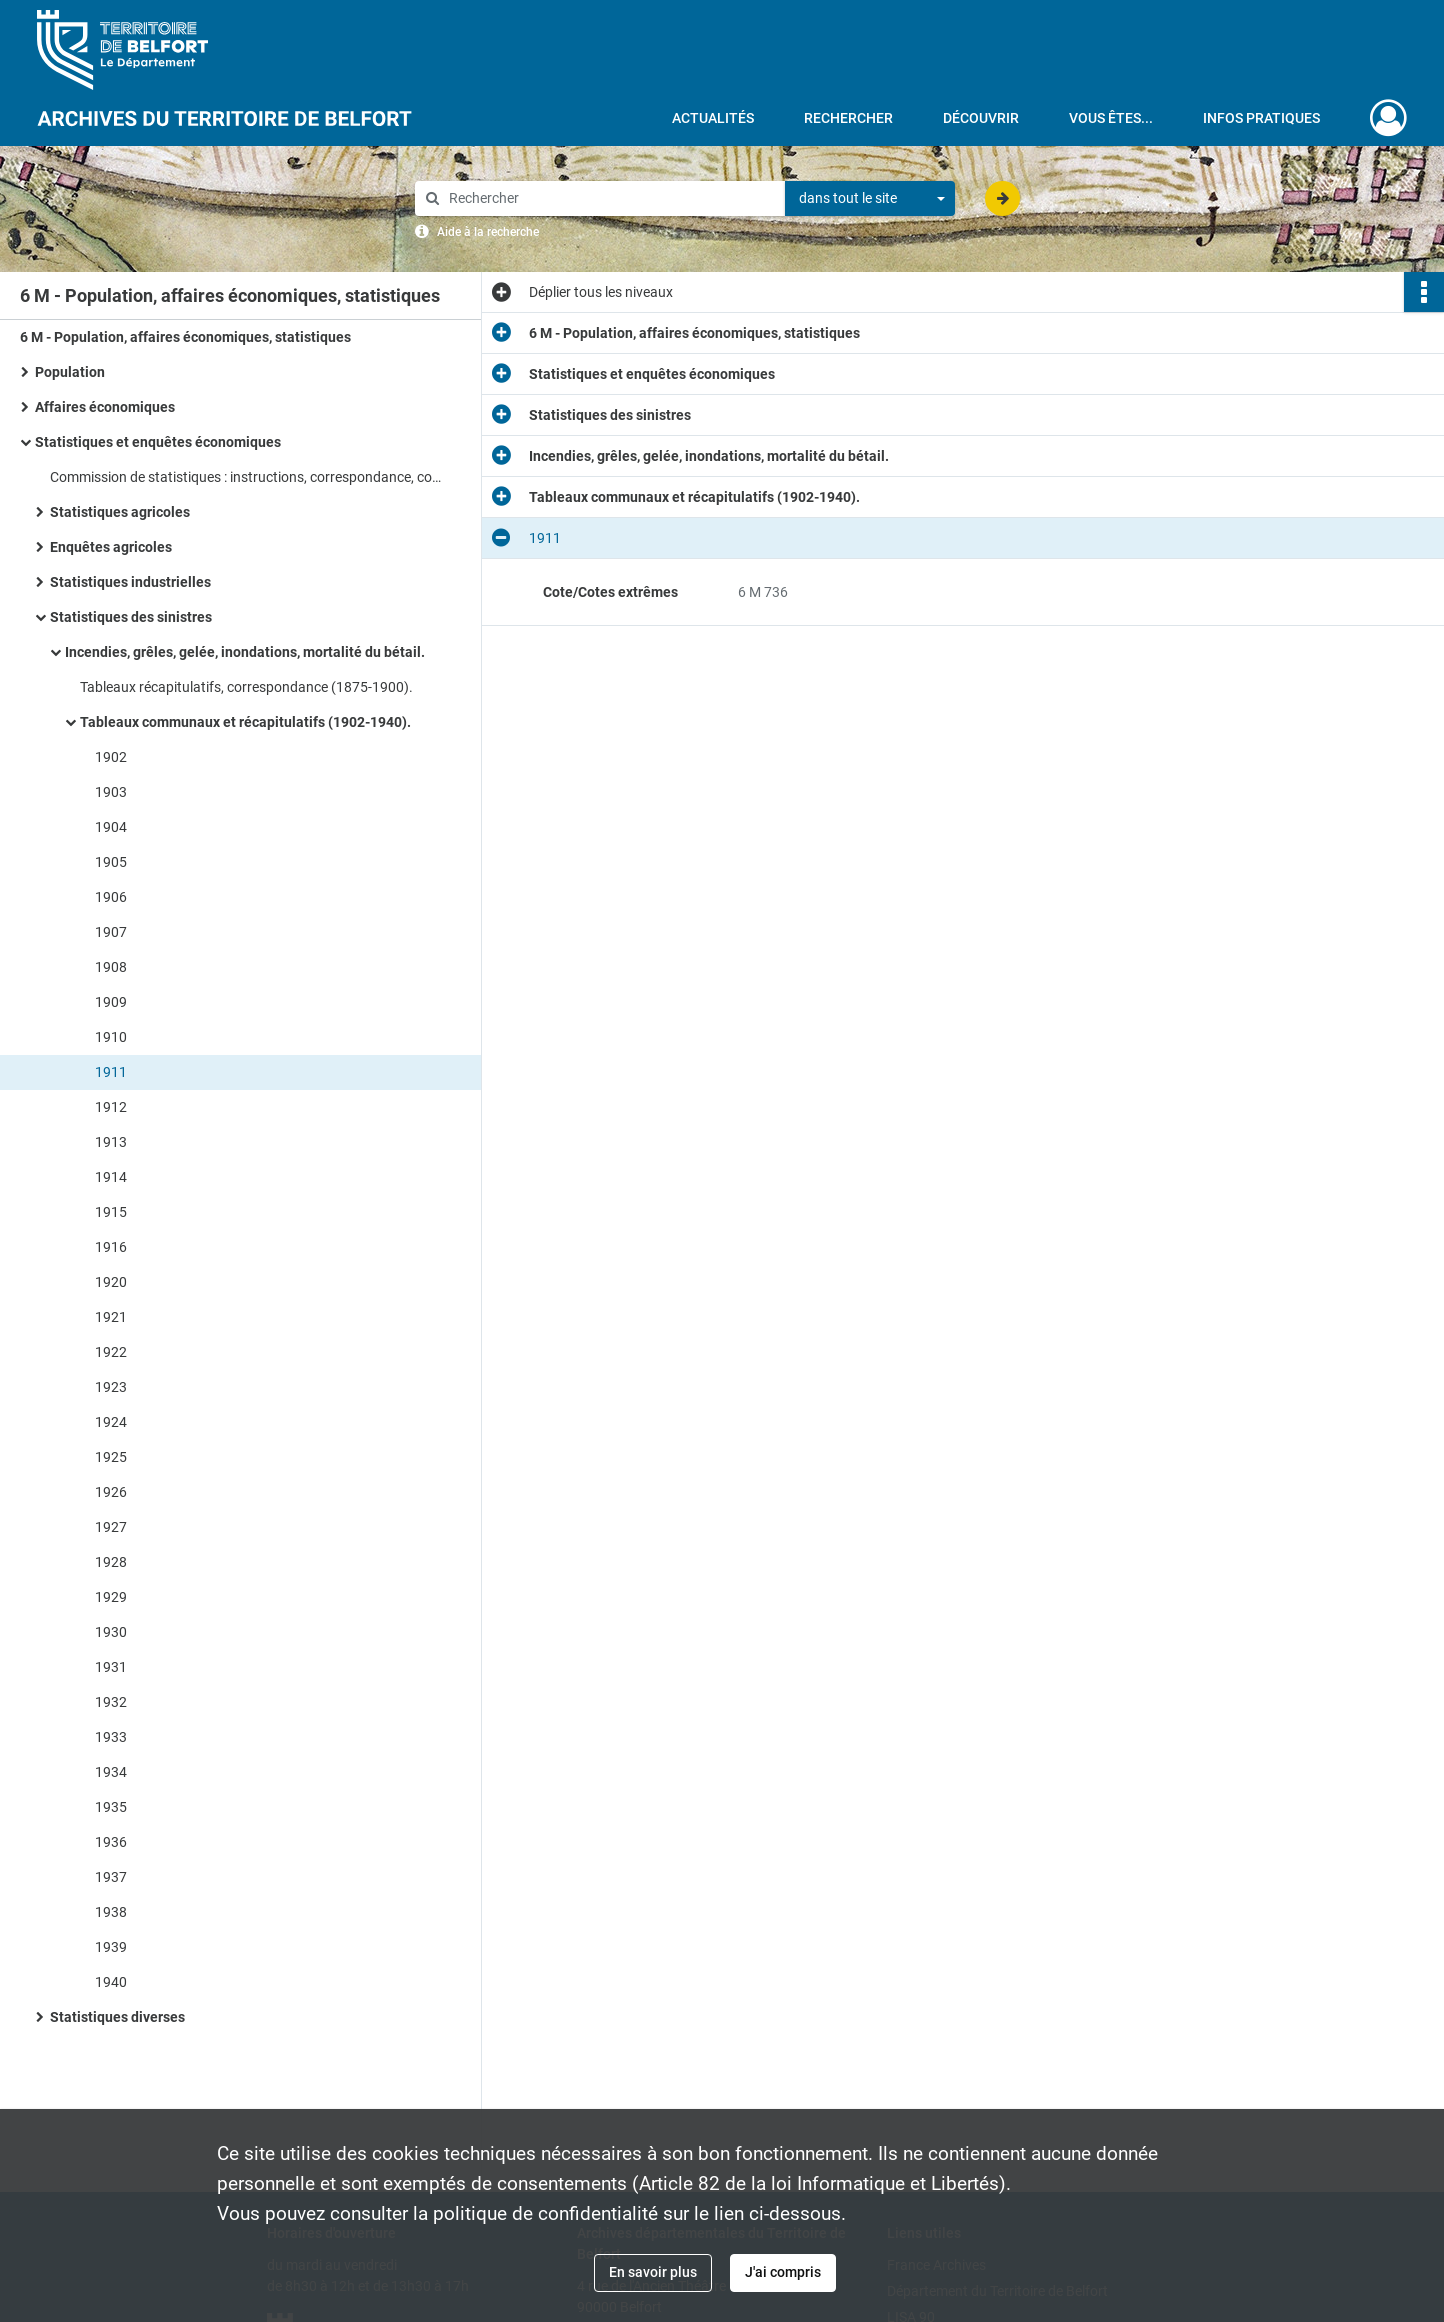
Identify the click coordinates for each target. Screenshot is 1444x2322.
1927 (111, 1527)
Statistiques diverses (117, 2017)
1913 (111, 1142)
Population (70, 372)
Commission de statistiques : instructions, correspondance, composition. (250, 477)
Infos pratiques (1261, 118)
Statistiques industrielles (130, 582)
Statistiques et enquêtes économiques (158, 442)
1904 (111, 827)
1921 (111, 1317)
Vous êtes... (1111, 118)
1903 (111, 792)
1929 (111, 1597)
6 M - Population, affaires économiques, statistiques (185, 337)
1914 (111, 1177)
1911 (111, 1072)
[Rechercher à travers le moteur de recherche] (610, 198)
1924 (111, 1422)
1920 (111, 1282)
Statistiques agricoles (120, 512)
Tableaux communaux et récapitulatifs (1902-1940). (245, 722)
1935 (111, 1807)
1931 (111, 1667)
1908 (111, 967)
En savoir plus (653, 2272)
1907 (111, 932)
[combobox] (870, 199)
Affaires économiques (105, 407)
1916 (111, 1247)
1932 (111, 1702)
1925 (111, 1457)
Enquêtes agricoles (111, 547)
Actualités (713, 118)
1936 (111, 1842)
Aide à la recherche (488, 232)
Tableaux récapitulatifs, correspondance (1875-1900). (246, 687)
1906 (111, 897)
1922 (111, 1352)
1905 (111, 862)
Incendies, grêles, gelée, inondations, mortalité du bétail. (245, 652)
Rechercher (848, 118)
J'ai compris (783, 2272)
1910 (111, 1037)
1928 (111, 1562)
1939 (111, 1947)
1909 (111, 1002)
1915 (111, 1212)
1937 (111, 1877)
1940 (111, 1982)
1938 (111, 1912)
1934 (111, 1772)
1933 (111, 1737)
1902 (111, 757)
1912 (111, 1107)
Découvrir (981, 118)
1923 (111, 1387)
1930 (111, 1632)
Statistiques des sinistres (131, 617)
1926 (111, 1492)
